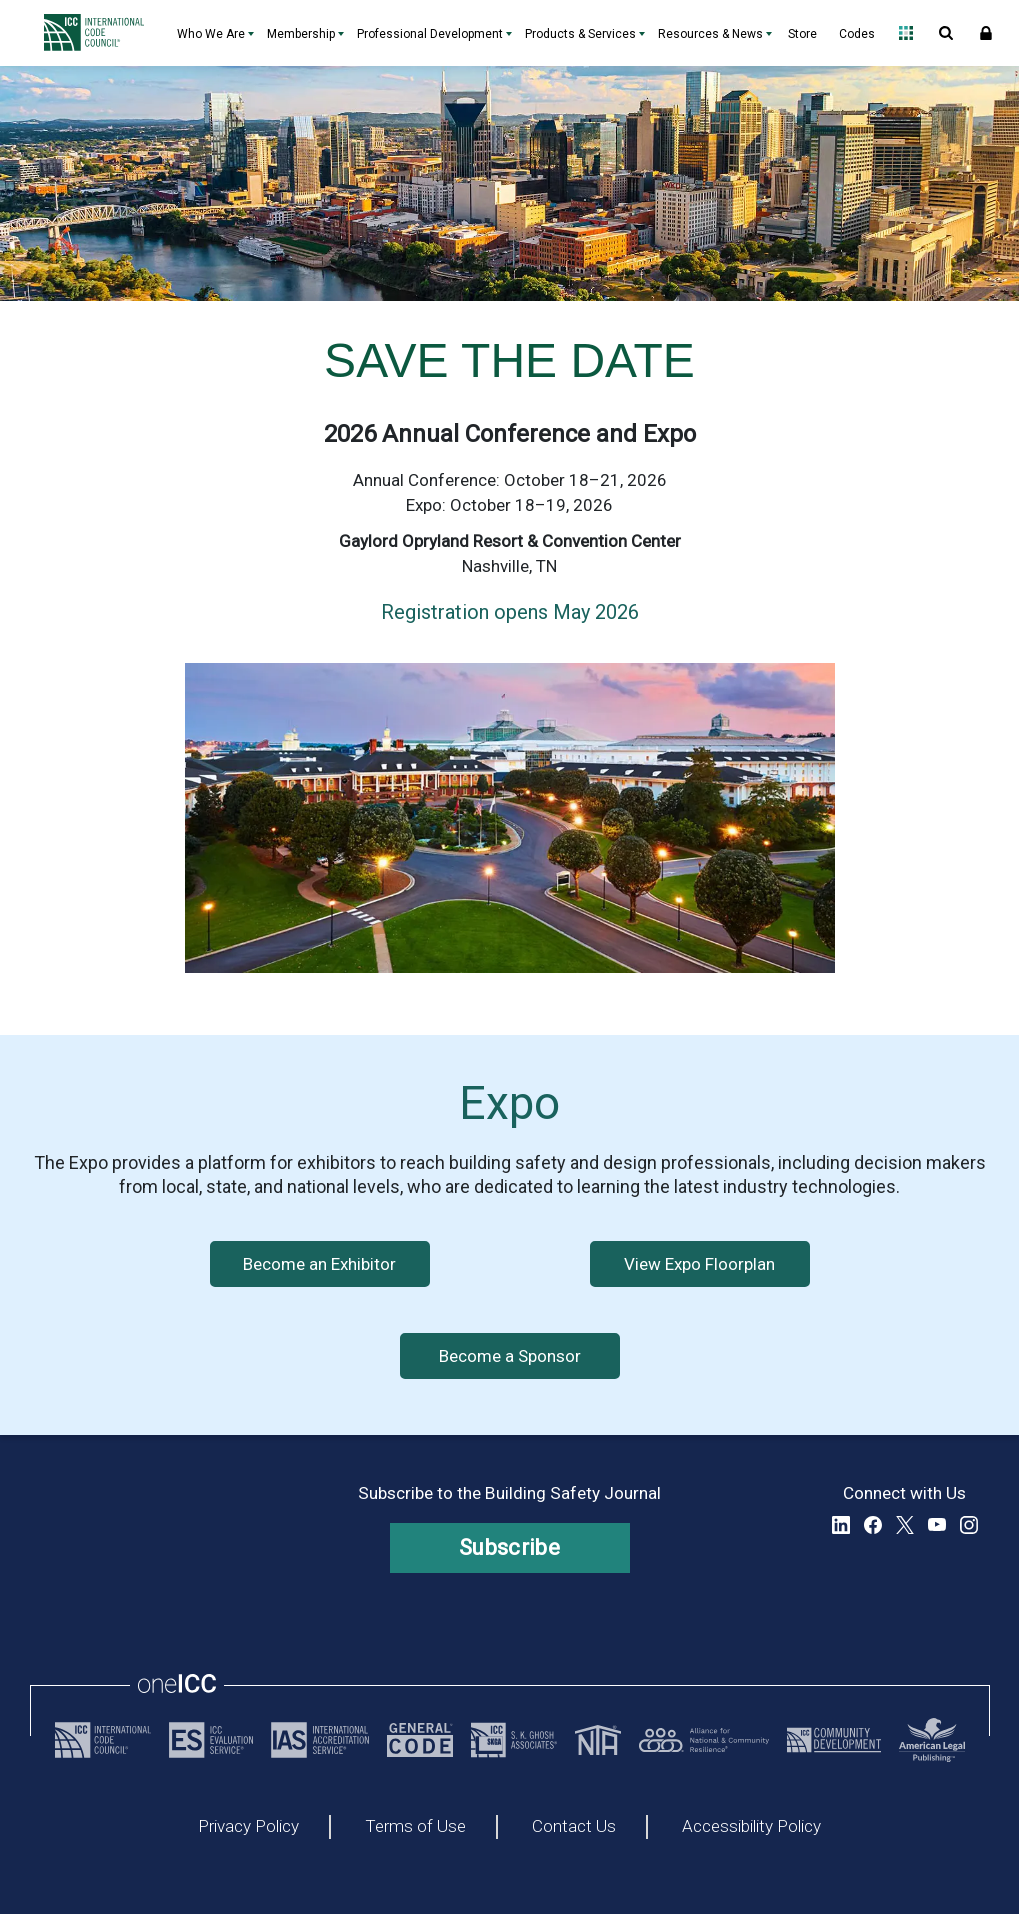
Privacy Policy (248, 1827)
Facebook (873, 1525)
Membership (301, 34)
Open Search (946, 33)
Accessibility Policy (751, 1827)
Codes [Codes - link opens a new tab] (857, 34)
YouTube (937, 1525)
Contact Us (574, 1827)
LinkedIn (841, 1525)
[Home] (99, 33)
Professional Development (430, 34)
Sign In (986, 33)
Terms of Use (415, 1827)
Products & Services (580, 34)
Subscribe (509, 1547)
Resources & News (710, 34)
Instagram (969, 1525)
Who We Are (211, 34)
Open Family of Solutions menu (906, 33)
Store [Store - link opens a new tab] (802, 34)
